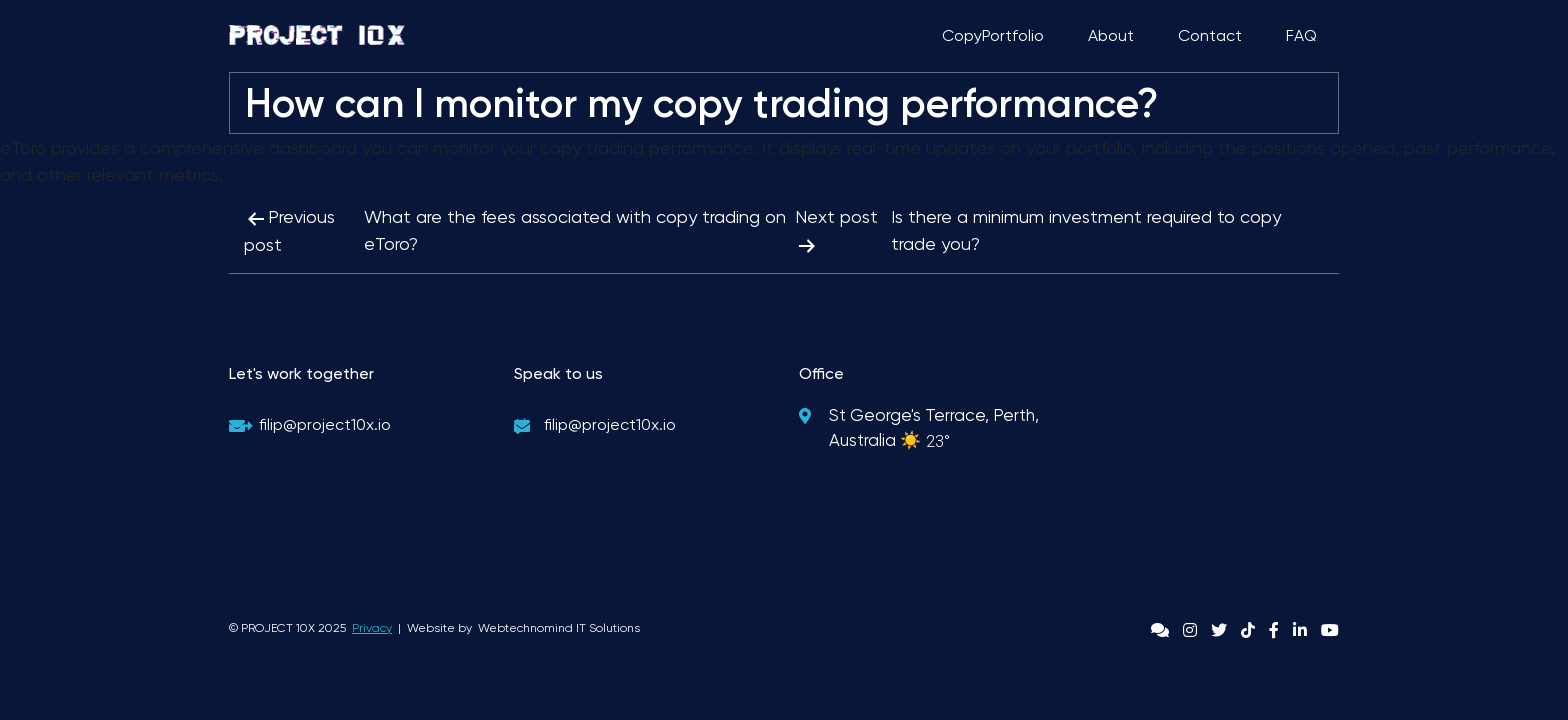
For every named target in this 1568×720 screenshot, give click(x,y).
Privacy (372, 628)
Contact (1210, 35)
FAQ (1301, 35)
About (1111, 35)
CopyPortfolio (993, 35)
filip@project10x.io (325, 424)
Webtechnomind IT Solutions (559, 628)
